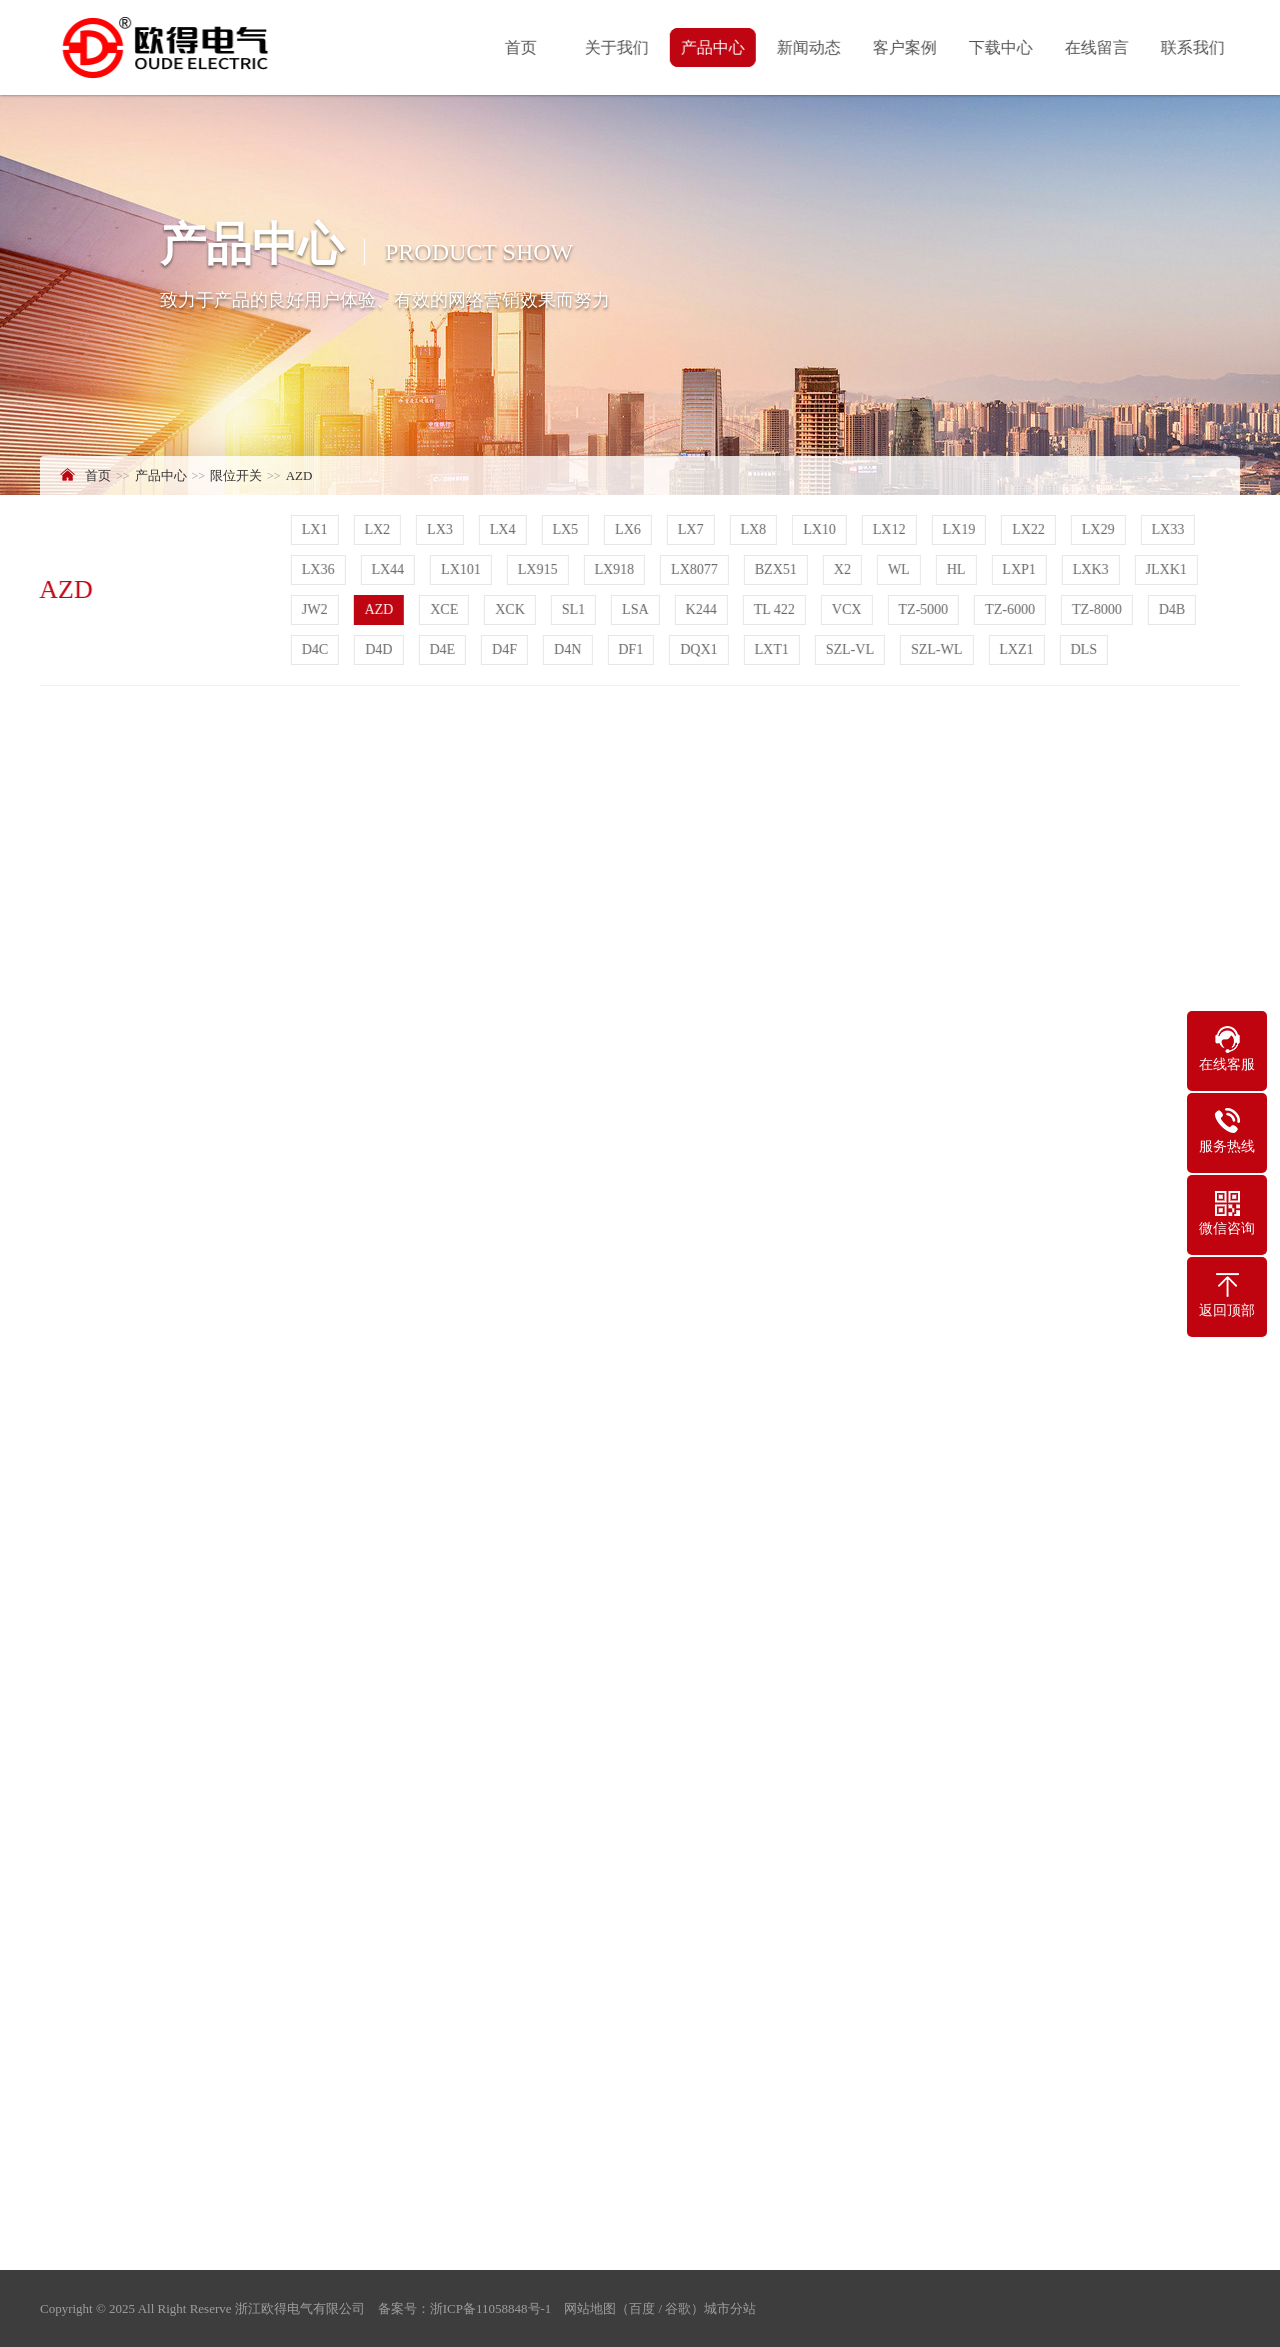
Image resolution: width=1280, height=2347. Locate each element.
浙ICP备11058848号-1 (491, 2308)
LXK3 (1093, 569)
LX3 (442, 529)
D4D (380, 649)
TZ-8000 (1099, 609)
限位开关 (236, 475)
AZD (299, 475)
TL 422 (776, 609)
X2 (844, 569)
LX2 (380, 529)
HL (958, 569)
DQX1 (700, 649)
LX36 (320, 569)
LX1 (317, 529)
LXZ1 (1018, 649)
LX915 (540, 569)
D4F (506, 649)
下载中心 (1003, 47)
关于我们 (619, 47)
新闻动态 (811, 47)
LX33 (1170, 529)
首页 (523, 47)
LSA (637, 609)
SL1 (575, 609)
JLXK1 (1168, 569)
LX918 (617, 569)
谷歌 (678, 2308)
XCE (446, 609)
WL (901, 569)
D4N (569, 649)
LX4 (505, 529)
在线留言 (1099, 47)
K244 (703, 609)
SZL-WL (938, 649)
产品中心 (715, 47)
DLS (1086, 649)
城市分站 (730, 2308)
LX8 (756, 529)
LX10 (821, 529)
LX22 (1030, 529)
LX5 (568, 529)
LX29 (1100, 529)
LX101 (463, 569)
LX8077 (696, 569)
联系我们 (1195, 47)
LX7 (693, 529)
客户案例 (907, 47)
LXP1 (1020, 569)
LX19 (961, 529)
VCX (849, 609)
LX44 (390, 569)
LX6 (630, 529)
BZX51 (778, 569)
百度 (642, 2308)
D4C (317, 649)
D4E (445, 649)
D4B (1174, 609)
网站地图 (590, 2308)
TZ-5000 (925, 609)
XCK (512, 609)
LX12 (891, 529)
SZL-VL (852, 649)
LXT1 (774, 649)
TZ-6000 (1012, 609)
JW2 (317, 609)
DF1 (632, 649)
